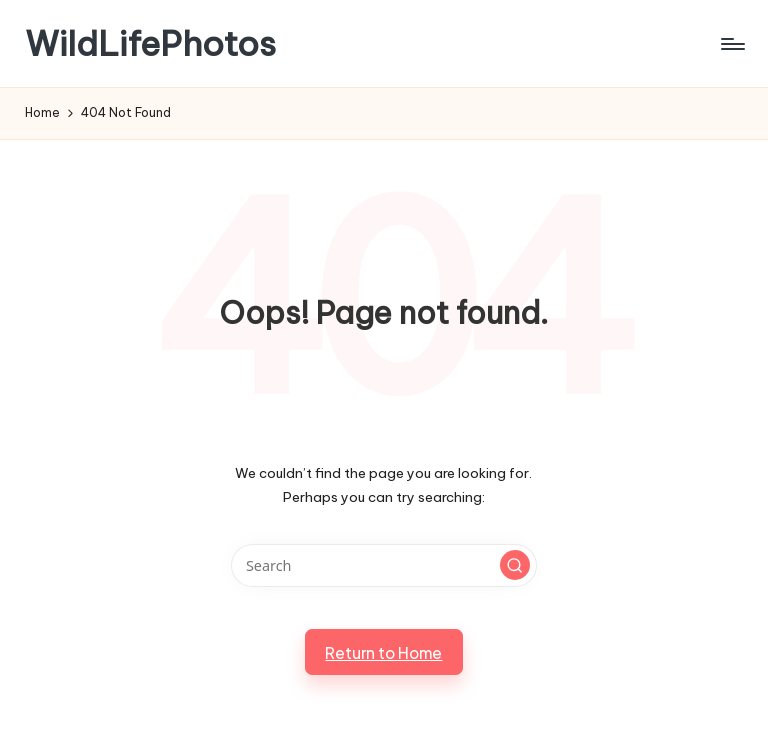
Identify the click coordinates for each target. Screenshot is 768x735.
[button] (515, 565)
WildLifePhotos (150, 43)
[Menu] (731, 44)
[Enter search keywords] (383, 565)
